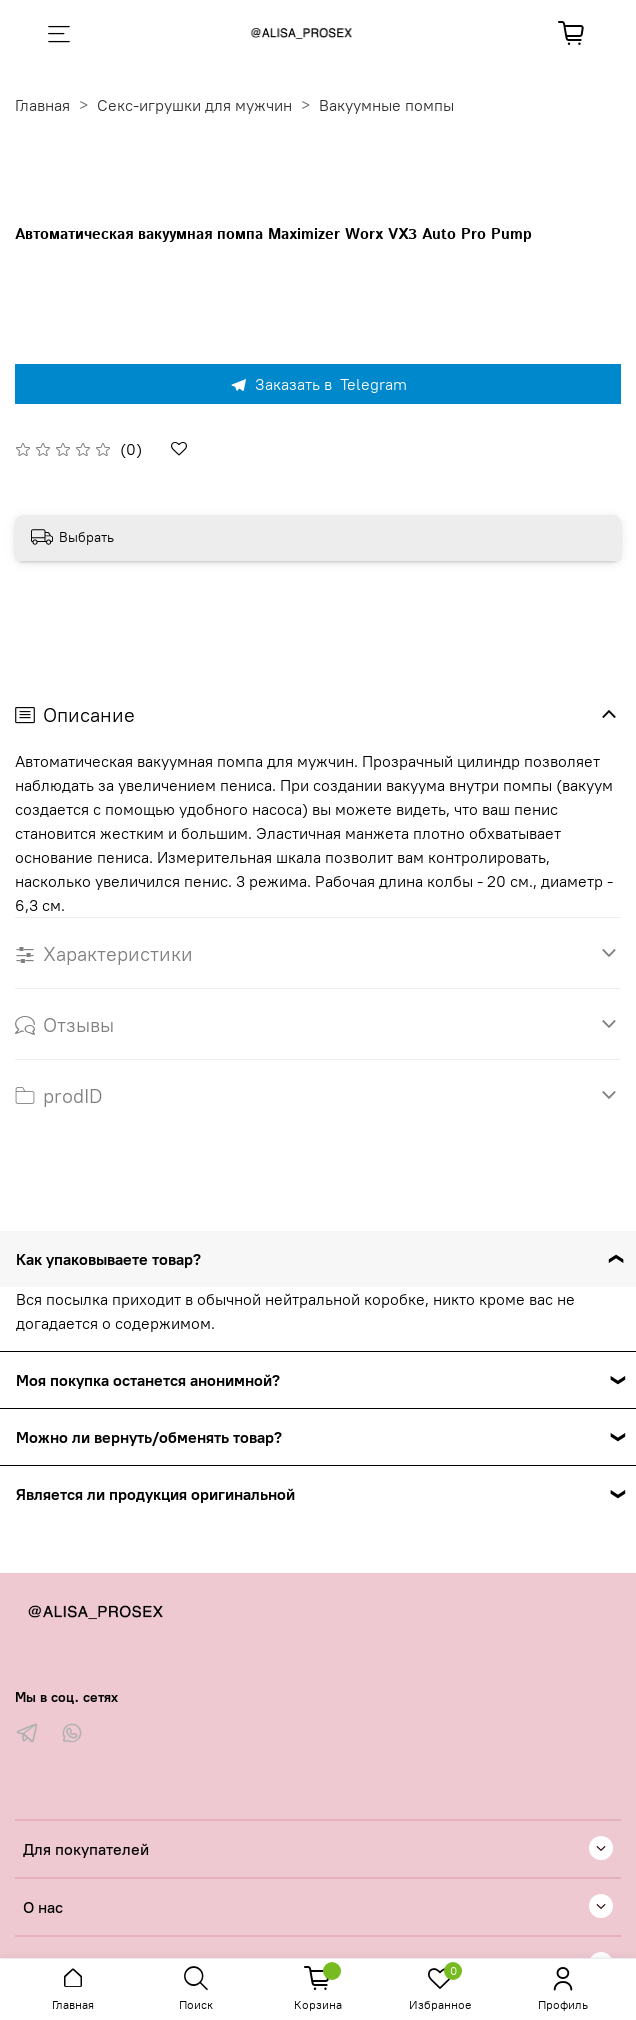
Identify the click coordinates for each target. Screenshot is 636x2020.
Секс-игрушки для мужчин (194, 105)
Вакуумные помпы (386, 105)
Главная (42, 105)
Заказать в (318, 384)
